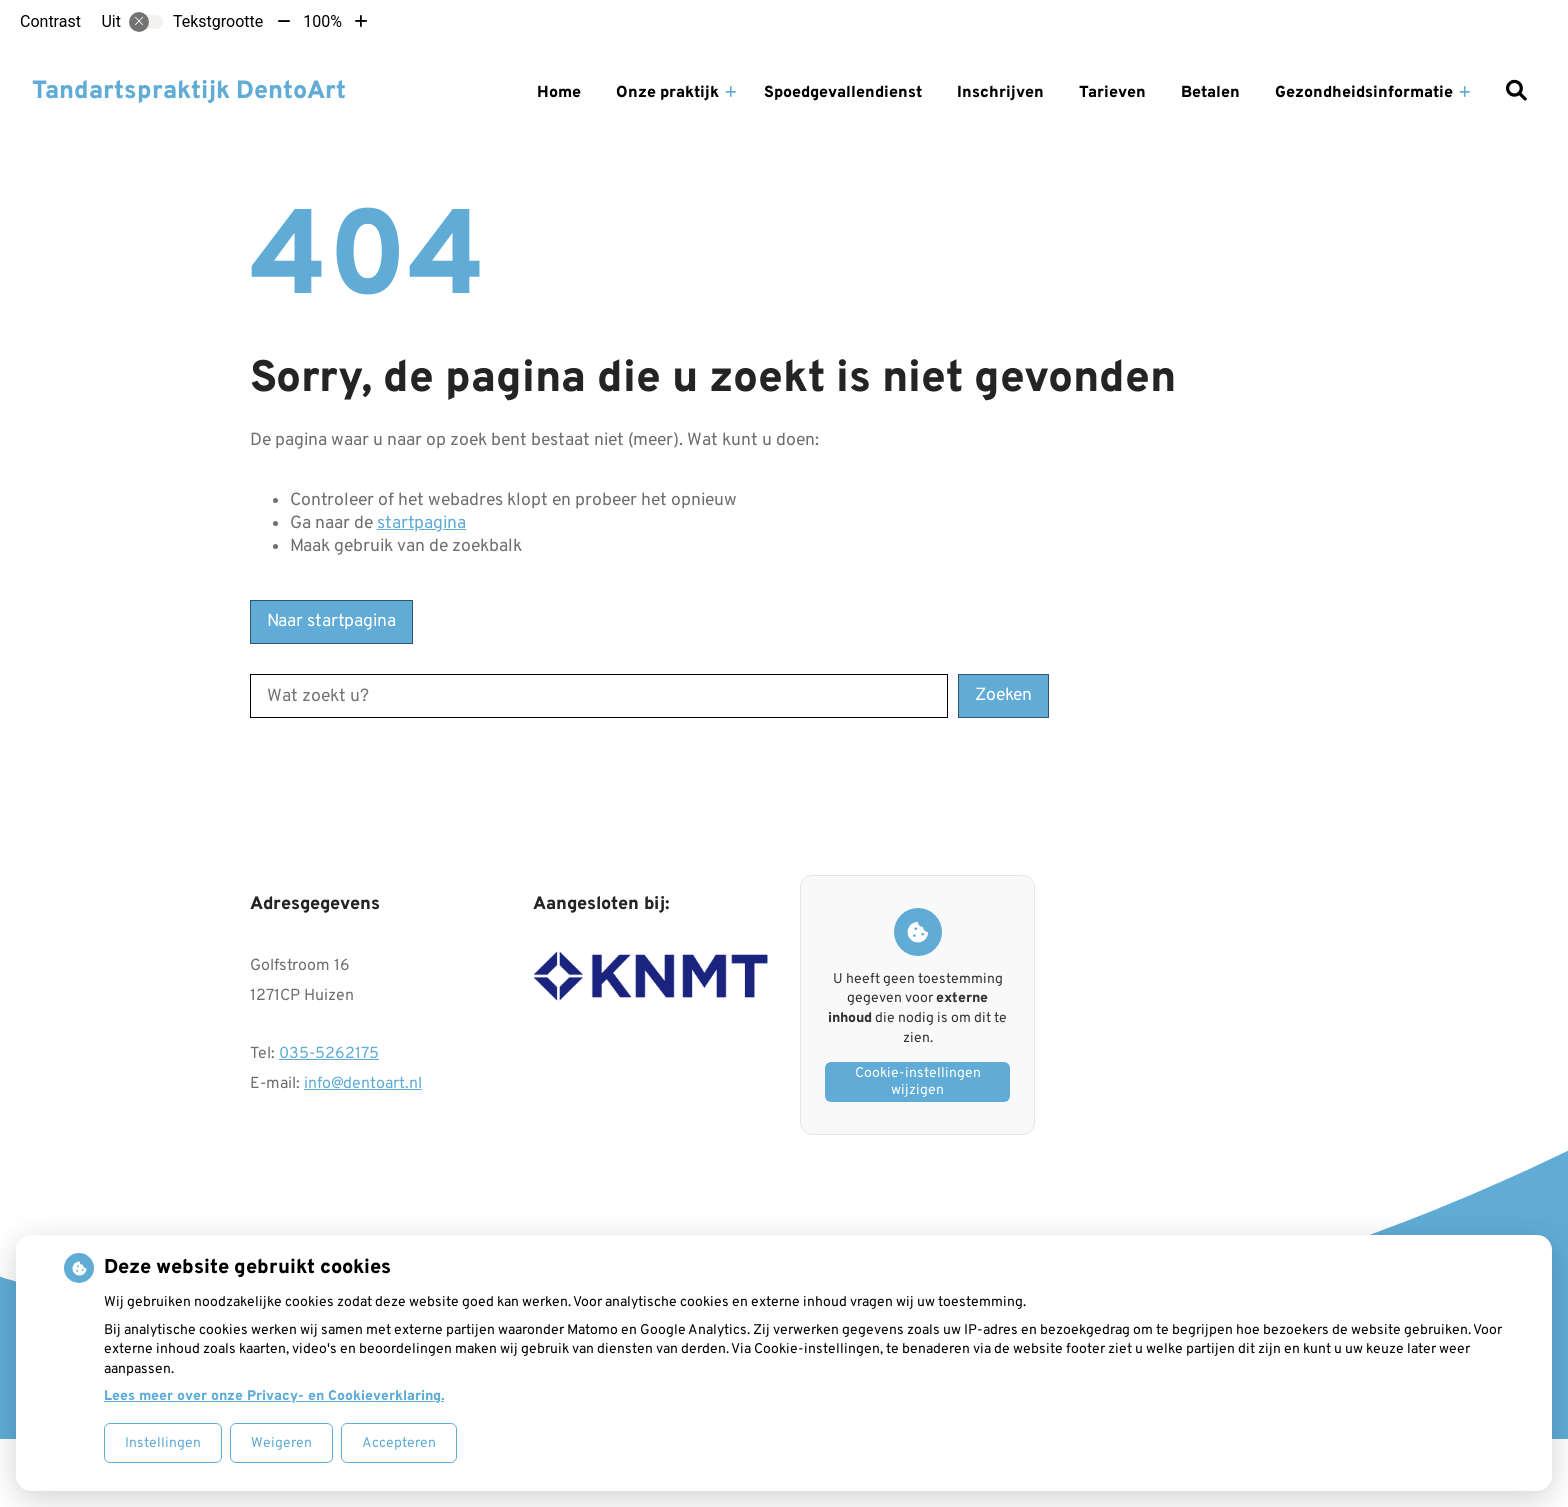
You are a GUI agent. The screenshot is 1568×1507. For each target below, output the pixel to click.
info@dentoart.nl (363, 1084)
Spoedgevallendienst (843, 93)
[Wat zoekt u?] (599, 696)
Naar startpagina (331, 621)
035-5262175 (329, 1054)
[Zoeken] (1516, 93)
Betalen (1210, 93)
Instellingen (163, 1443)
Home (559, 93)
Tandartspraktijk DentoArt (189, 92)
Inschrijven (1000, 93)
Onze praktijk (667, 93)
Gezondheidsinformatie (1364, 93)
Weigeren (281, 1443)
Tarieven (1112, 93)
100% (322, 21)
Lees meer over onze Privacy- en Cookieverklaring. (274, 1396)
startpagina (421, 523)
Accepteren (399, 1443)
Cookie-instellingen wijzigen (918, 1082)
